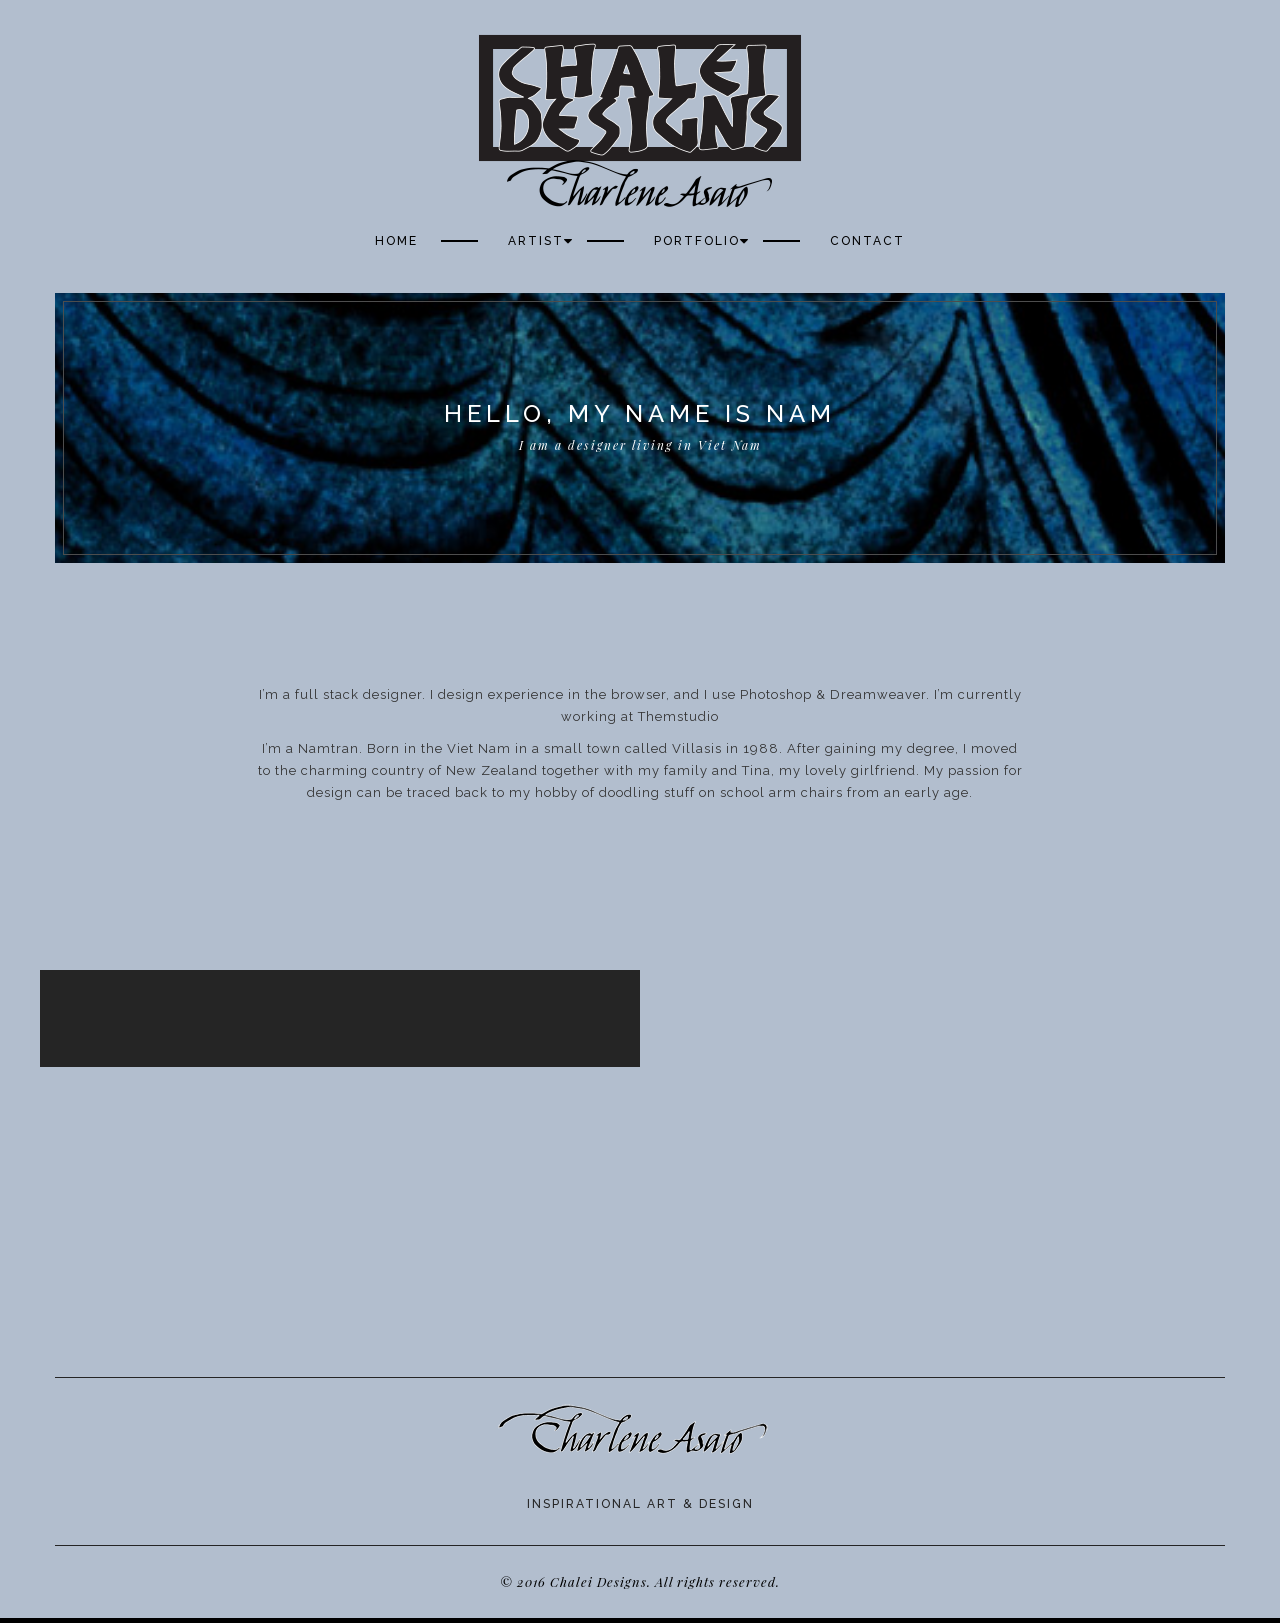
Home (396, 241)
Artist (536, 241)
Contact (867, 241)
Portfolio (697, 241)
